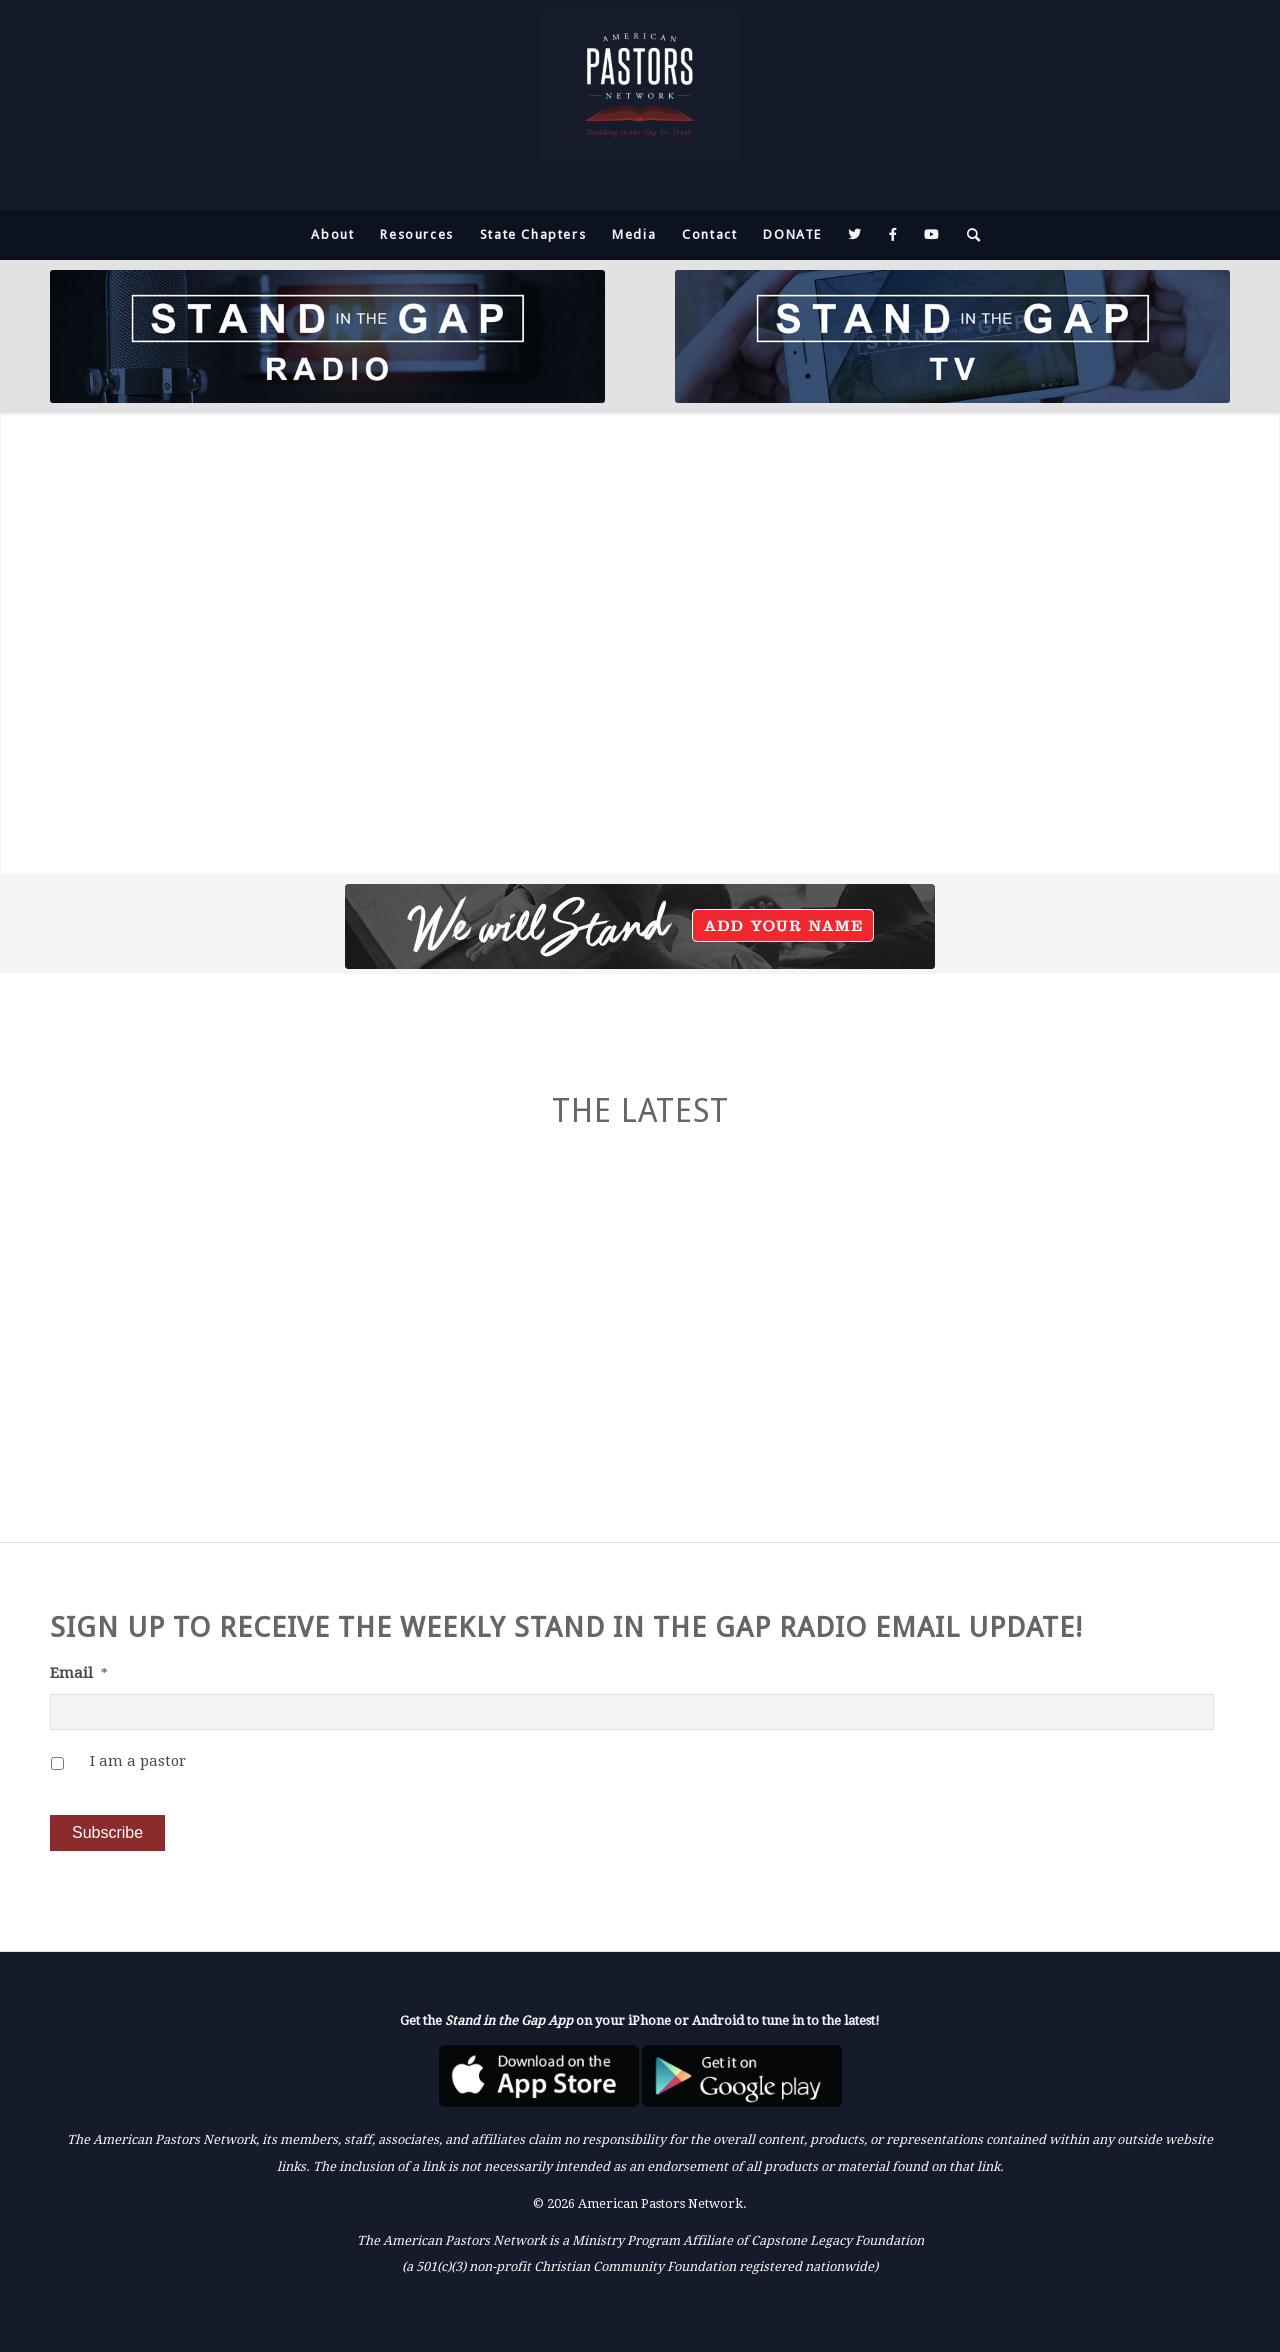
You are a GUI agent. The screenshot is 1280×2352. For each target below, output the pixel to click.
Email (79, 1673)
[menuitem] (332, 235)
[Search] (968, 235)
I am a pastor (138, 1761)
